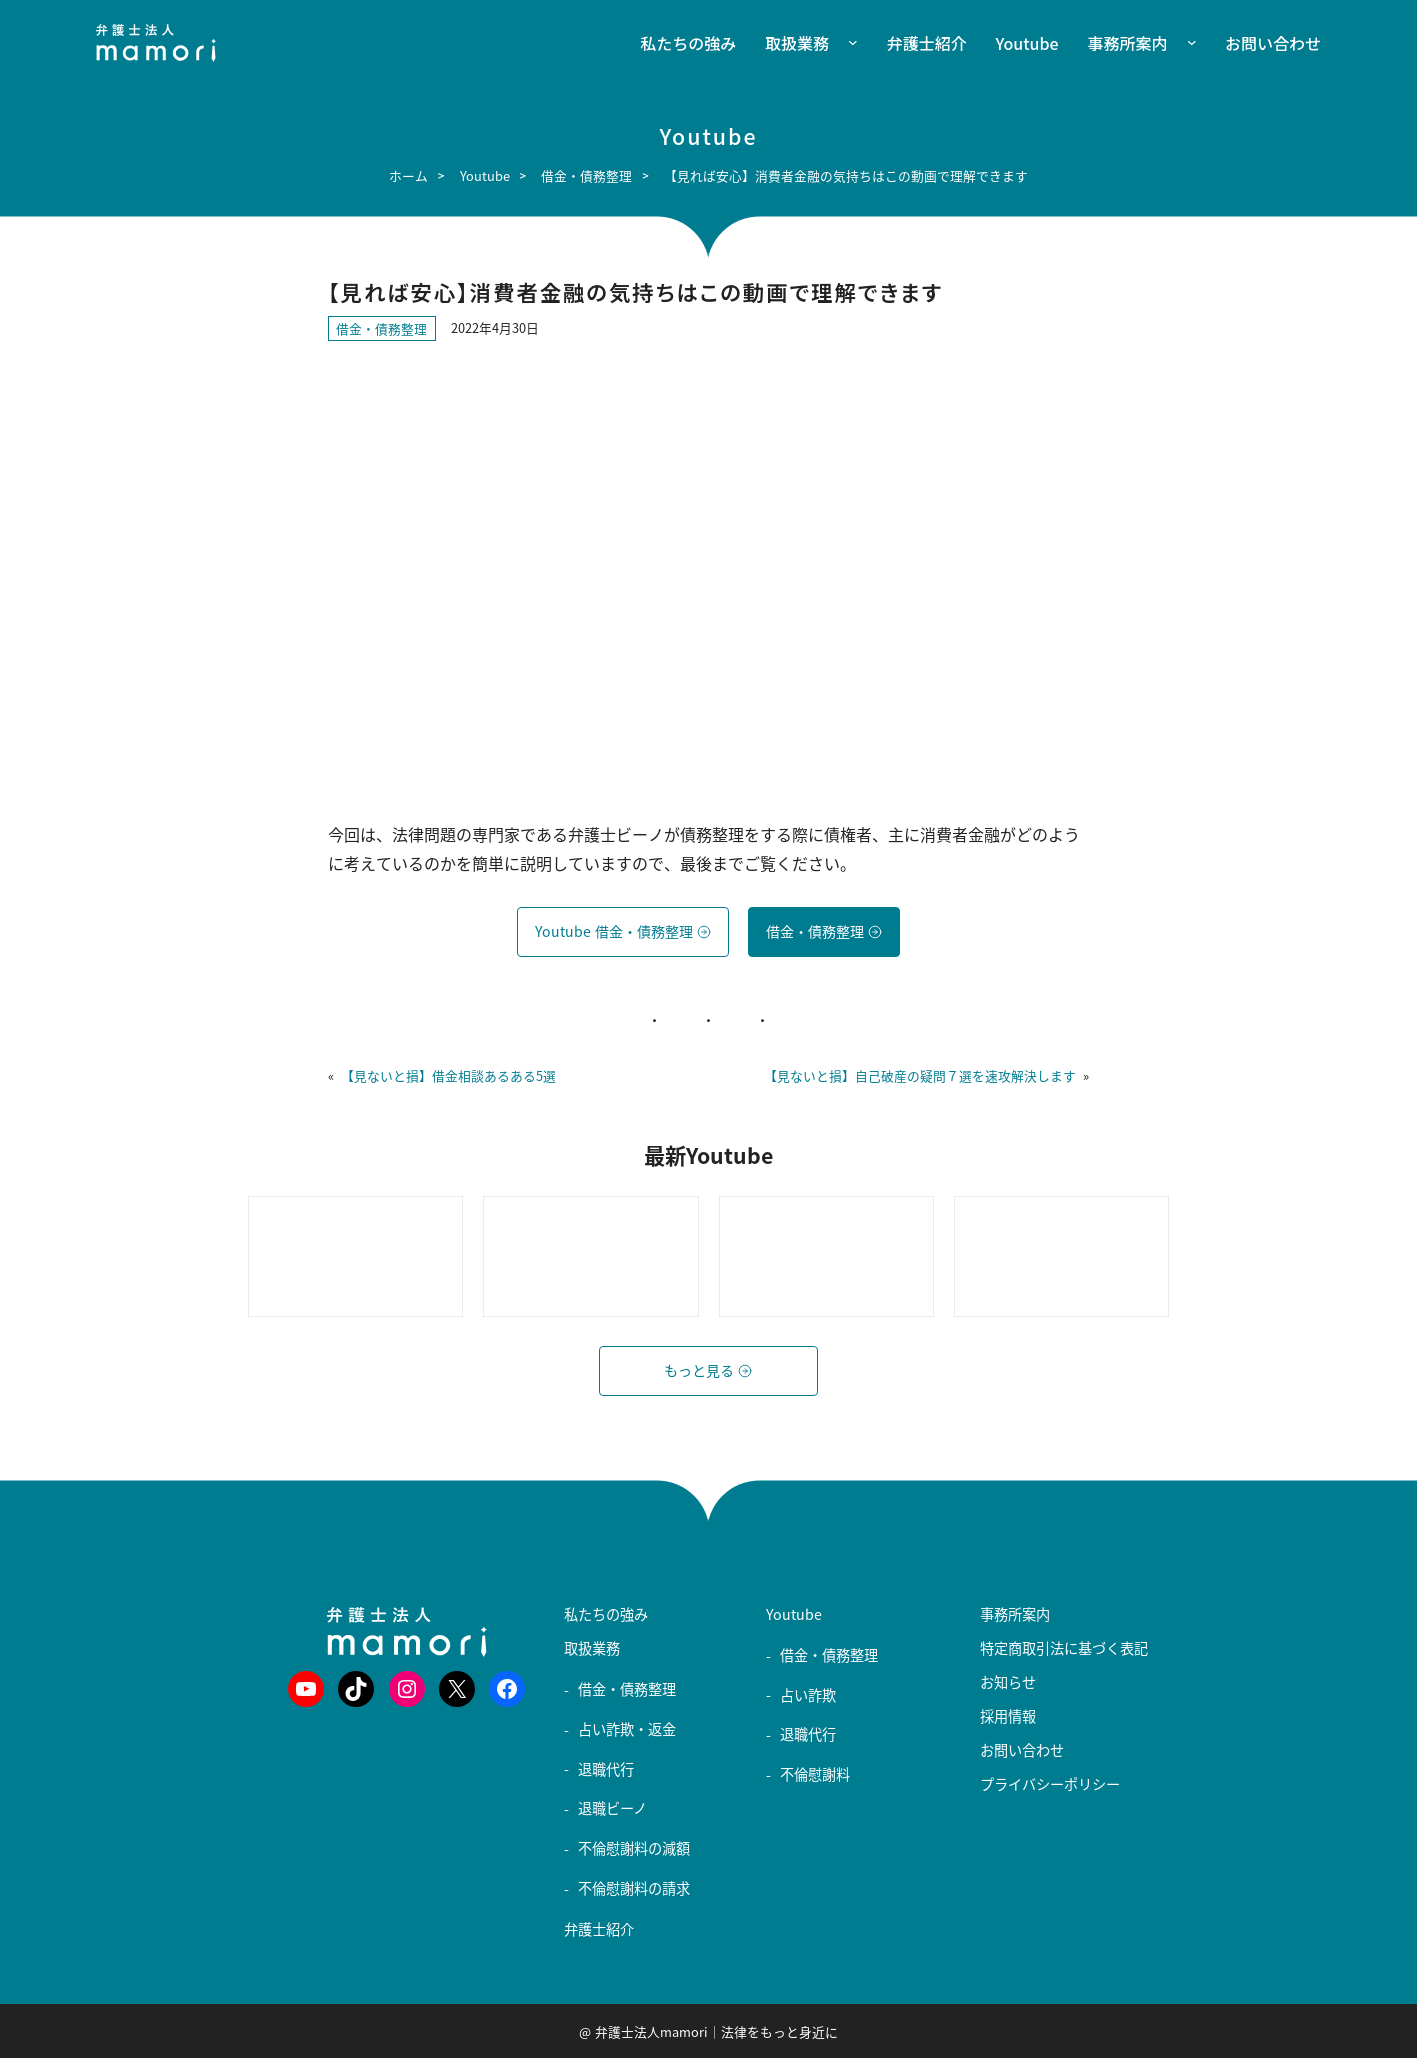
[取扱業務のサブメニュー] (843, 43)
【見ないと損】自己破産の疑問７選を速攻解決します (920, 1075)
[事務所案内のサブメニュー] (1181, 43)
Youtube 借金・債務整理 (623, 931)
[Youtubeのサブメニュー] (773, 1631)
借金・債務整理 (381, 328)
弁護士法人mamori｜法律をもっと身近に (716, 2031)
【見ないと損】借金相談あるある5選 (448, 1075)
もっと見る (708, 1370)
